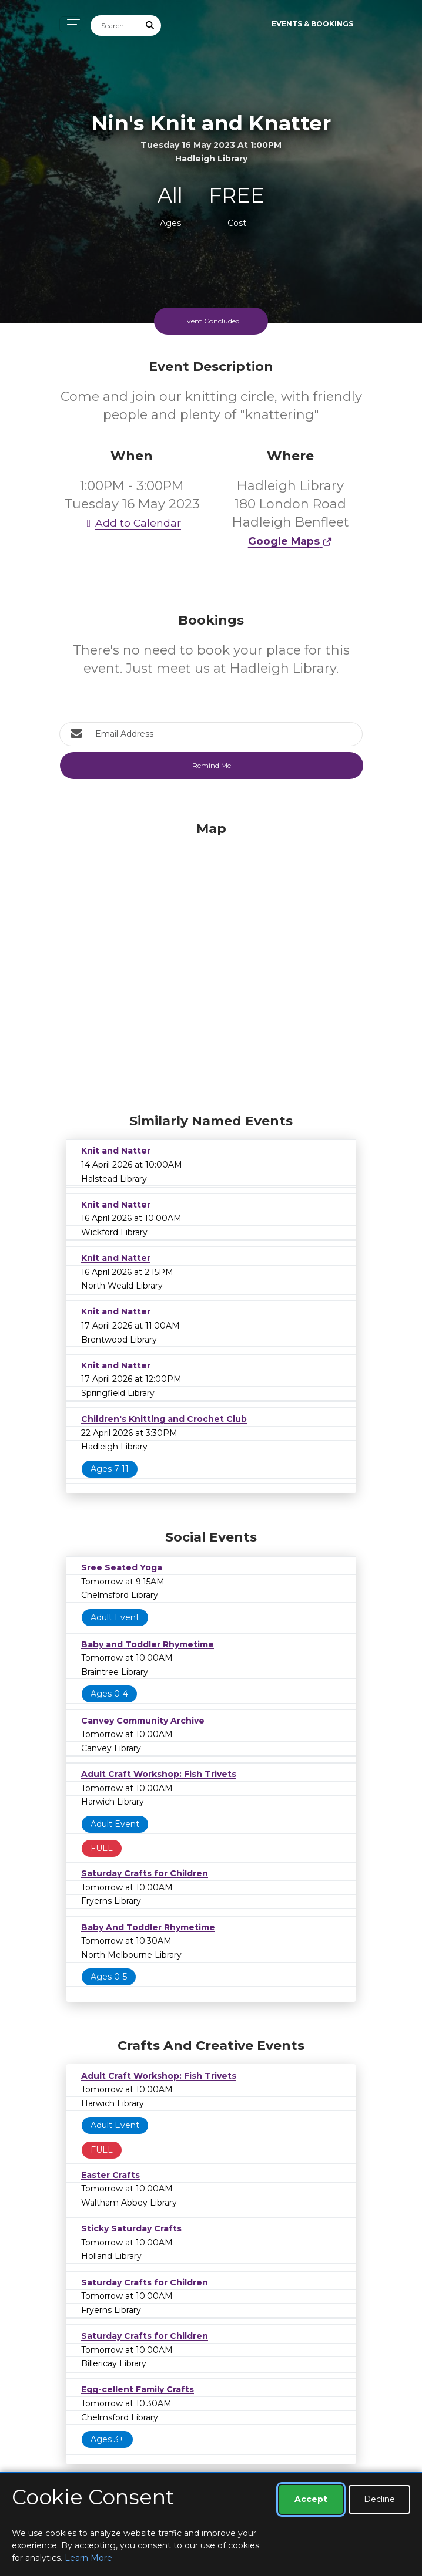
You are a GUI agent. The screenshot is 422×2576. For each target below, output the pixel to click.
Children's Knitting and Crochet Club (164, 1419)
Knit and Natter (115, 1150)
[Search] (115, 25)
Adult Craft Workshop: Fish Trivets (158, 1774)
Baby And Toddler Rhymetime (148, 1927)
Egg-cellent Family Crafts (137, 2389)
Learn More (88, 2558)
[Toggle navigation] (70, 24)
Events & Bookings (312, 23)
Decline (379, 2499)
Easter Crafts (110, 2175)
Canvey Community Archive (143, 1720)
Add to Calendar (131, 523)
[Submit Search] (150, 25)
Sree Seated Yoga (121, 1567)
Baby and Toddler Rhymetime (147, 1644)
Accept (310, 2499)
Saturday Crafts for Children (144, 1873)
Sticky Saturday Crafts (131, 2228)
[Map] (211, 964)
